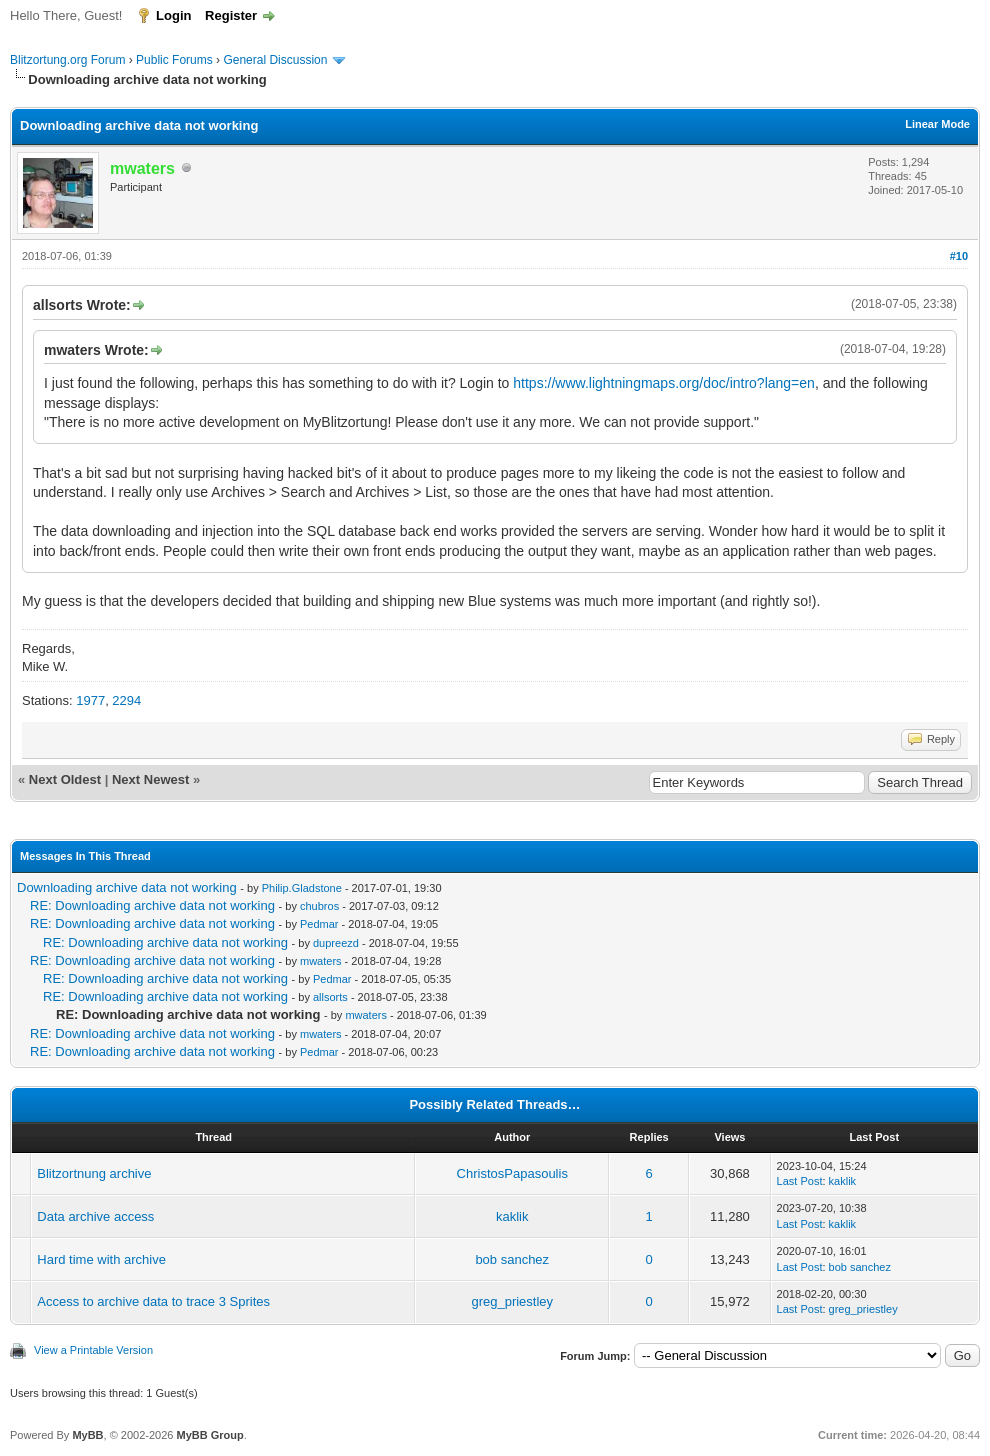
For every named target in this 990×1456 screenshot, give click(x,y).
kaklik (843, 1181)
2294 (126, 700)
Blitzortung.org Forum (67, 60)
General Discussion (275, 60)
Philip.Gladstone (302, 888)
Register (231, 15)
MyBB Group (209, 1435)
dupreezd (336, 943)
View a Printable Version (93, 1350)
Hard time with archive (101, 1259)
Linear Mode (937, 124)
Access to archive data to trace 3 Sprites (153, 1301)
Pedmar (319, 924)
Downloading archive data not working (127, 887)
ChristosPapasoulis (512, 1173)
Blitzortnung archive (94, 1173)
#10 (959, 256)
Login (173, 15)
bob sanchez (512, 1259)
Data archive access (95, 1216)
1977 (90, 700)
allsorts (330, 997)
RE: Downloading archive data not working (152, 905)
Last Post (800, 1181)
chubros (319, 906)
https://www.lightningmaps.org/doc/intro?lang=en (664, 383)
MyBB (87, 1435)
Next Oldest (65, 779)
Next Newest (150, 779)
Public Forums (174, 60)
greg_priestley (512, 1301)
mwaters (321, 961)
